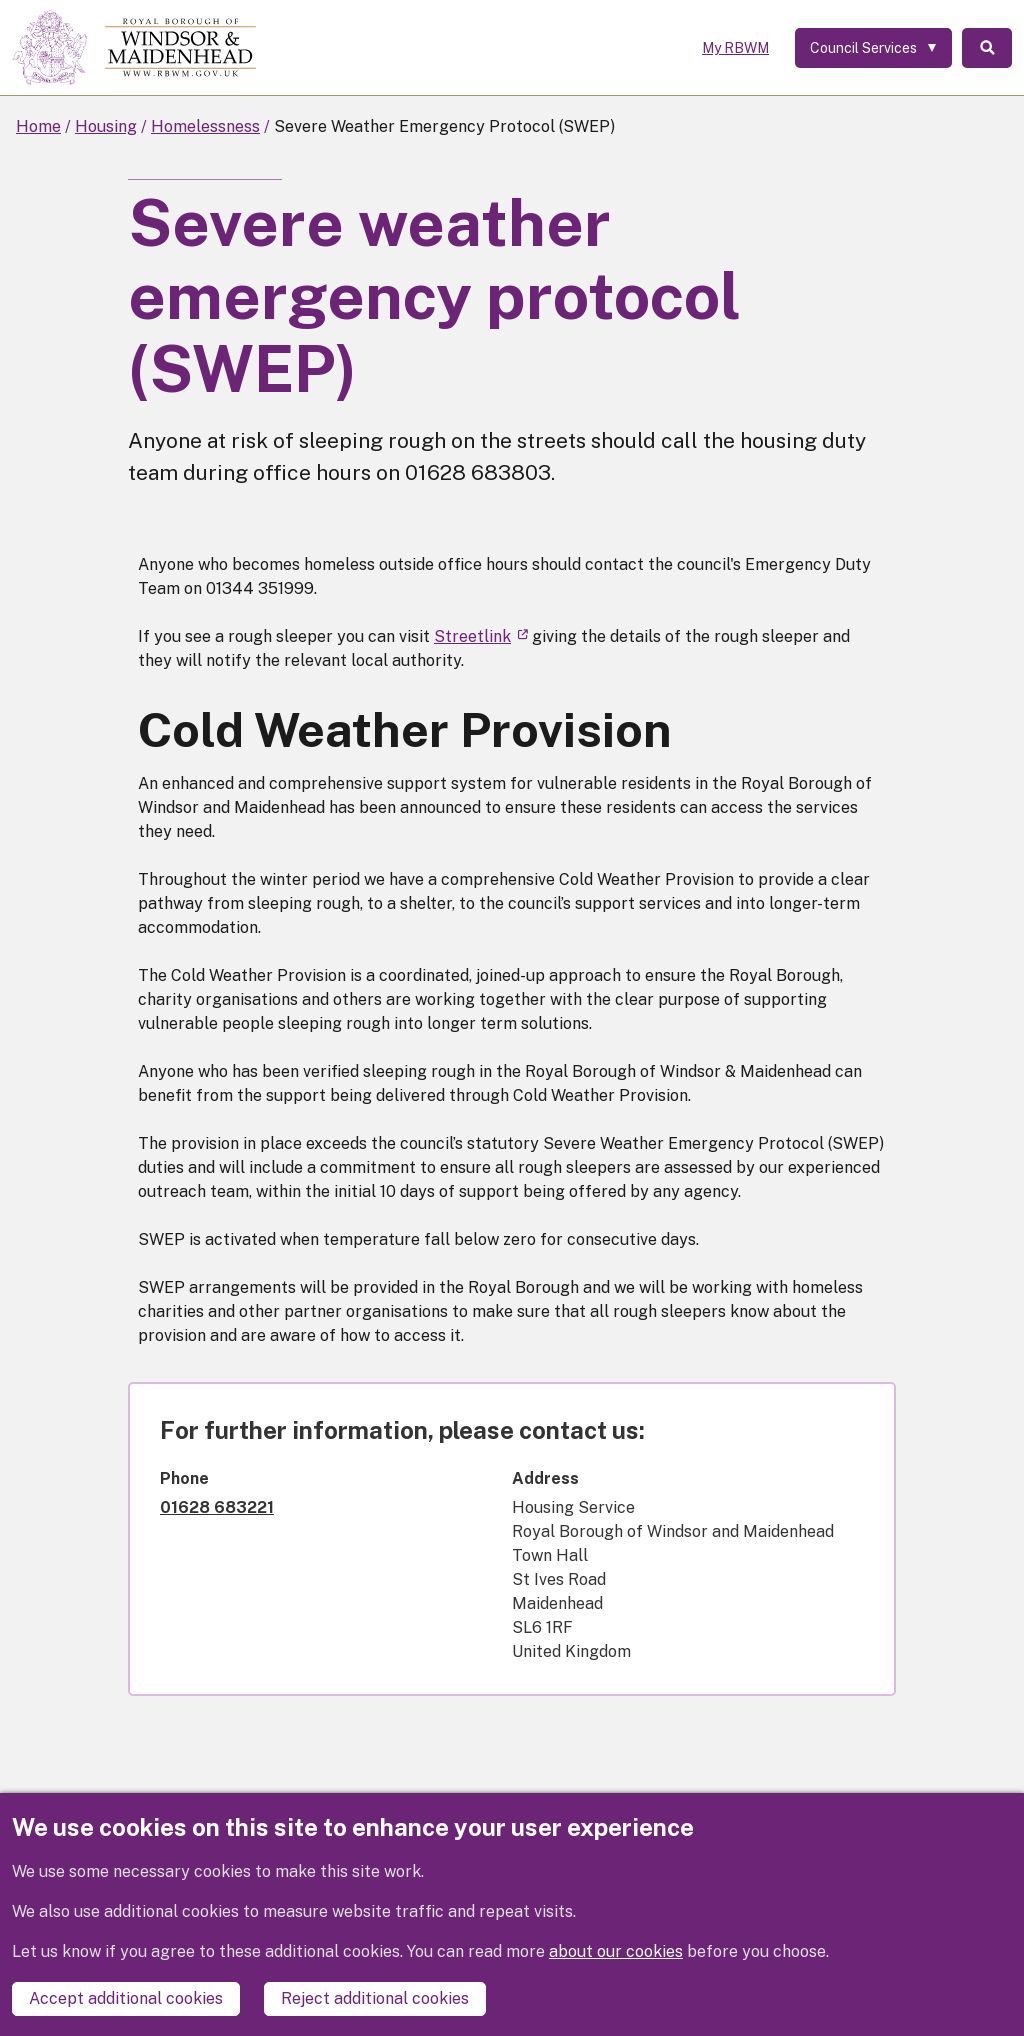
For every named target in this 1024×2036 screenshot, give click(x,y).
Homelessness (205, 126)
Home (38, 126)
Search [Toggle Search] (987, 48)
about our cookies (616, 1951)
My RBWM (735, 48)
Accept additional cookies (126, 1998)
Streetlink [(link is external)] (481, 636)
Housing (106, 126)
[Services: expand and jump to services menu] (873, 48)
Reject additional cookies (375, 1998)
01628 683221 (217, 1507)
